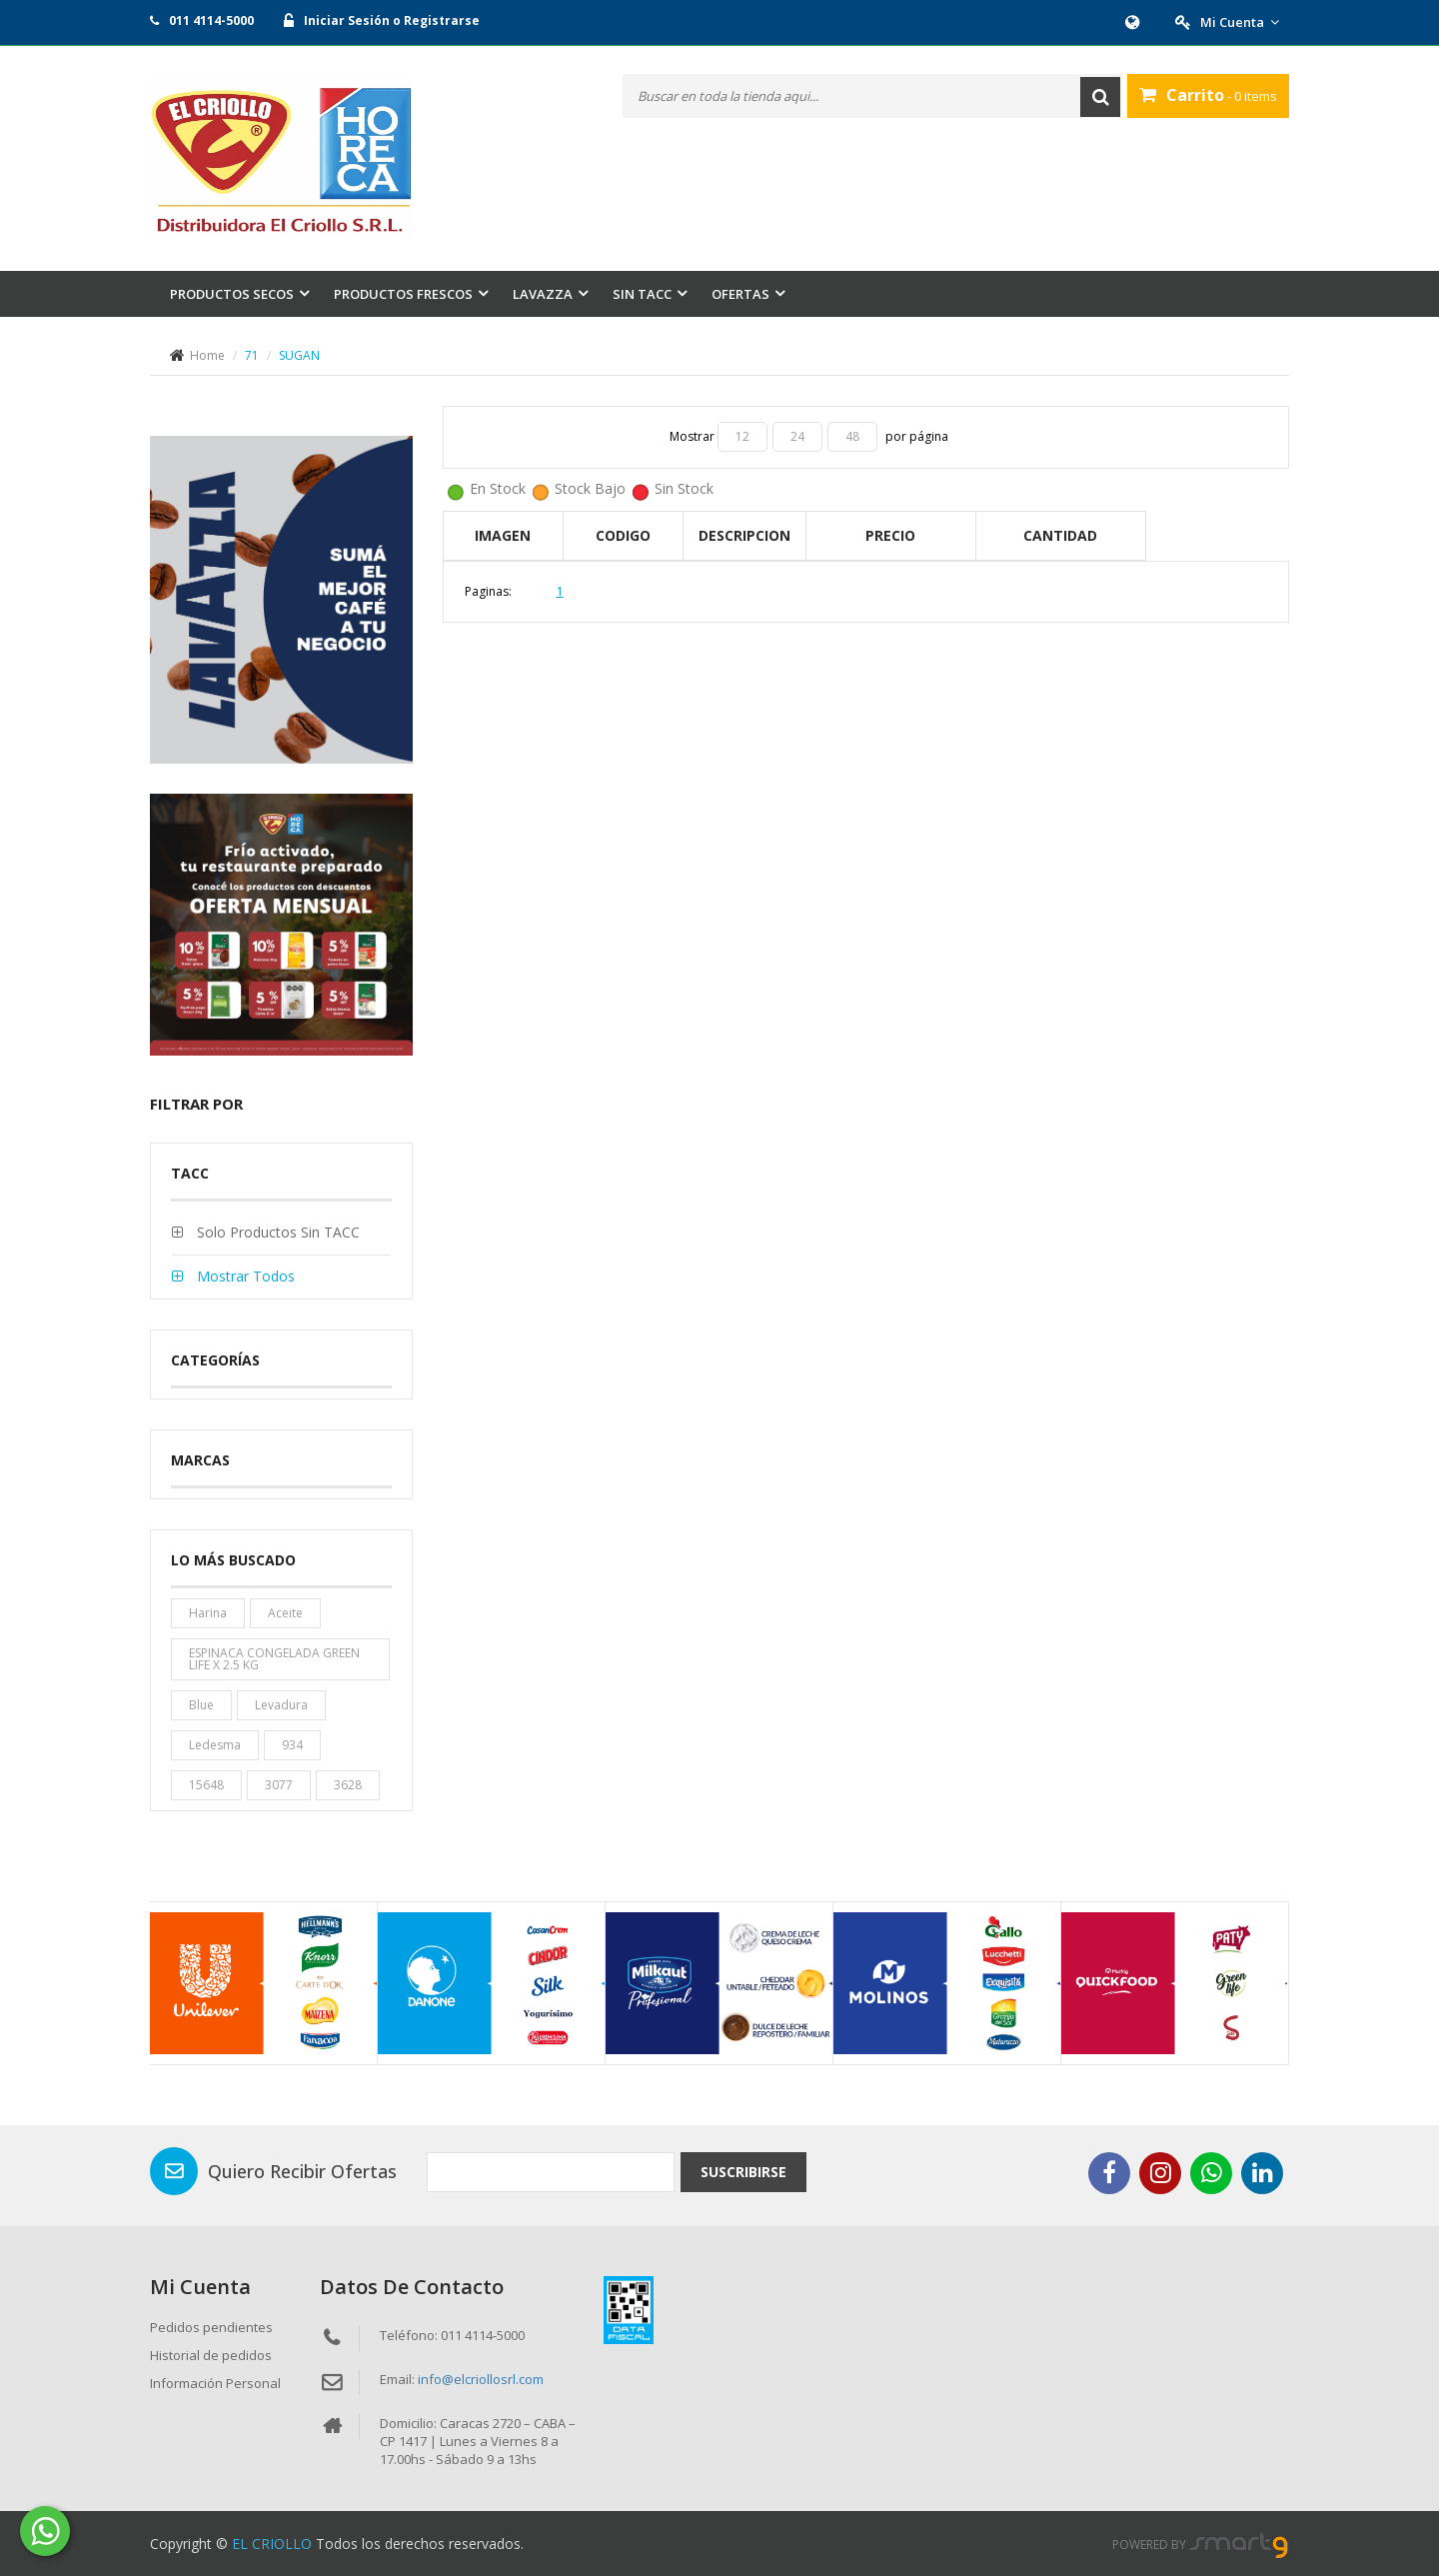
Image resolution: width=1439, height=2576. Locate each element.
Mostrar (694, 436)
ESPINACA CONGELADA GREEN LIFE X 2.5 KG (274, 1658)
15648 (206, 1784)
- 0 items (1208, 95)
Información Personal (215, 2383)
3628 (348, 1784)
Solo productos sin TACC (276, 1232)
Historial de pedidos (211, 2355)
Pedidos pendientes (211, 2327)
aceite (285, 1612)
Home (207, 355)
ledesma (215, 1744)
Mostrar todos (244, 1276)
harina (208, 1612)
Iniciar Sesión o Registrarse (392, 20)
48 (852, 436)
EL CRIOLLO (272, 2543)
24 (797, 436)
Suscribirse (743, 2171)
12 (742, 436)
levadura (281, 1704)
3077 (279, 1784)
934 (292, 1744)
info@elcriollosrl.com (481, 2379)
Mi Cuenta (1239, 22)
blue (201, 1704)
